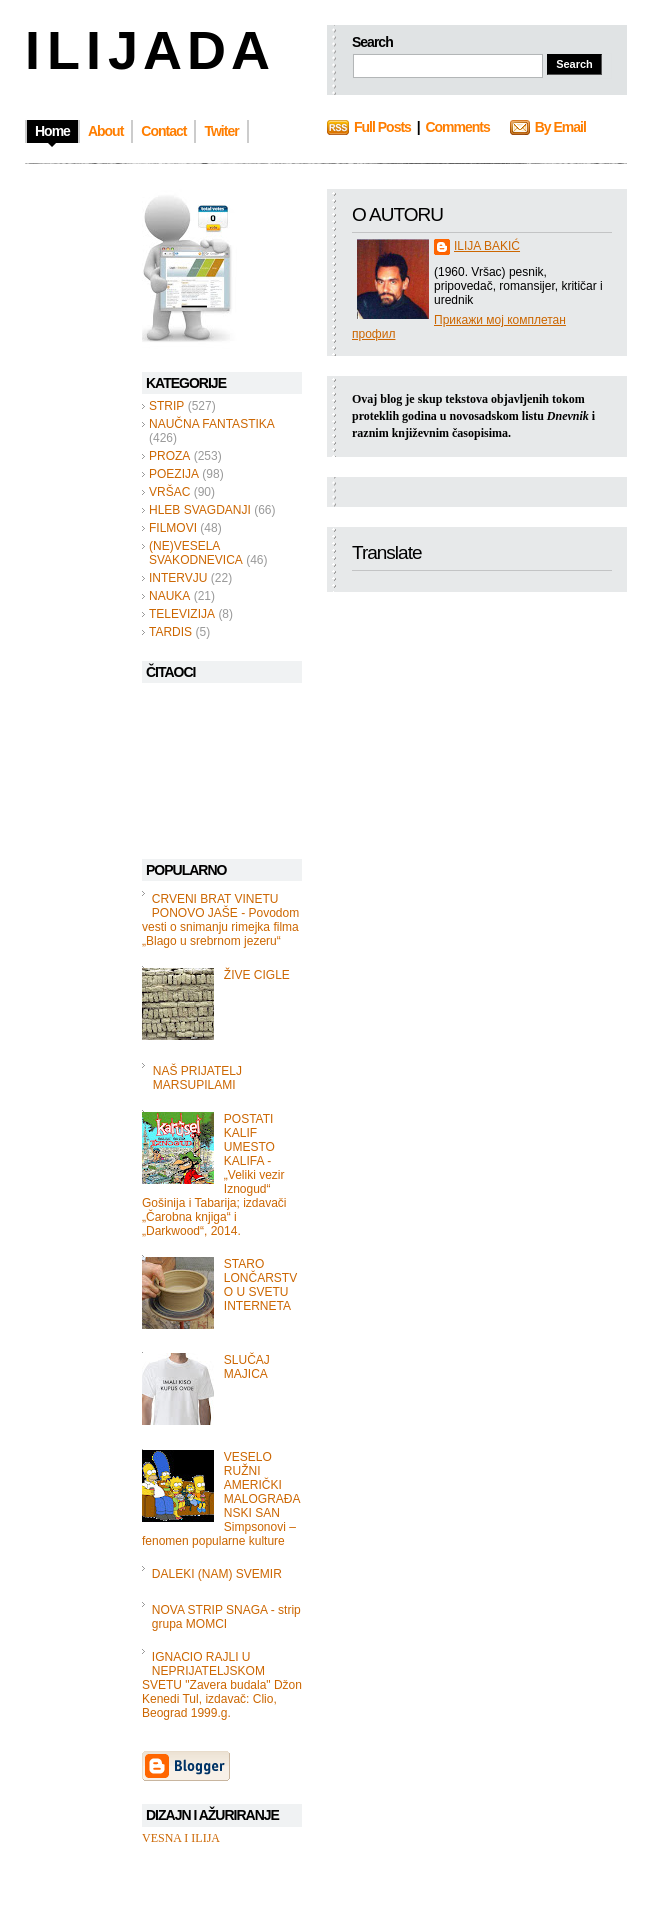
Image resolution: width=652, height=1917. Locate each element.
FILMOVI (173, 528)
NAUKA (169, 596)
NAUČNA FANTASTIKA (212, 424)
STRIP (166, 406)
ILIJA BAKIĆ (487, 246)
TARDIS (170, 632)
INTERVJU (178, 578)
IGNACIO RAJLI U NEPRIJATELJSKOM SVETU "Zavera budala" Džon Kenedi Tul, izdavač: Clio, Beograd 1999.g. (222, 1685)
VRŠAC (169, 492)
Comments (457, 127)
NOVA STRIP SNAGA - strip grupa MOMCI (226, 1617)
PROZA (169, 456)
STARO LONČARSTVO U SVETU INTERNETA (260, 1285)
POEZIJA (174, 474)
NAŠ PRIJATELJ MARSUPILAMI (197, 1078)
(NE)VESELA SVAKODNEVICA (196, 553)
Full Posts (382, 127)
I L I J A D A (145, 50)
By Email (560, 127)
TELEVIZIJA (182, 614)
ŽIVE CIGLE (257, 975)
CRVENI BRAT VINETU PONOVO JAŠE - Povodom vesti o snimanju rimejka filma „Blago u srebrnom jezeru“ (220, 920)
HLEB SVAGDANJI (200, 510)
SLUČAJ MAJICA (247, 1367)
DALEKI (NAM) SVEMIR (217, 1574)
